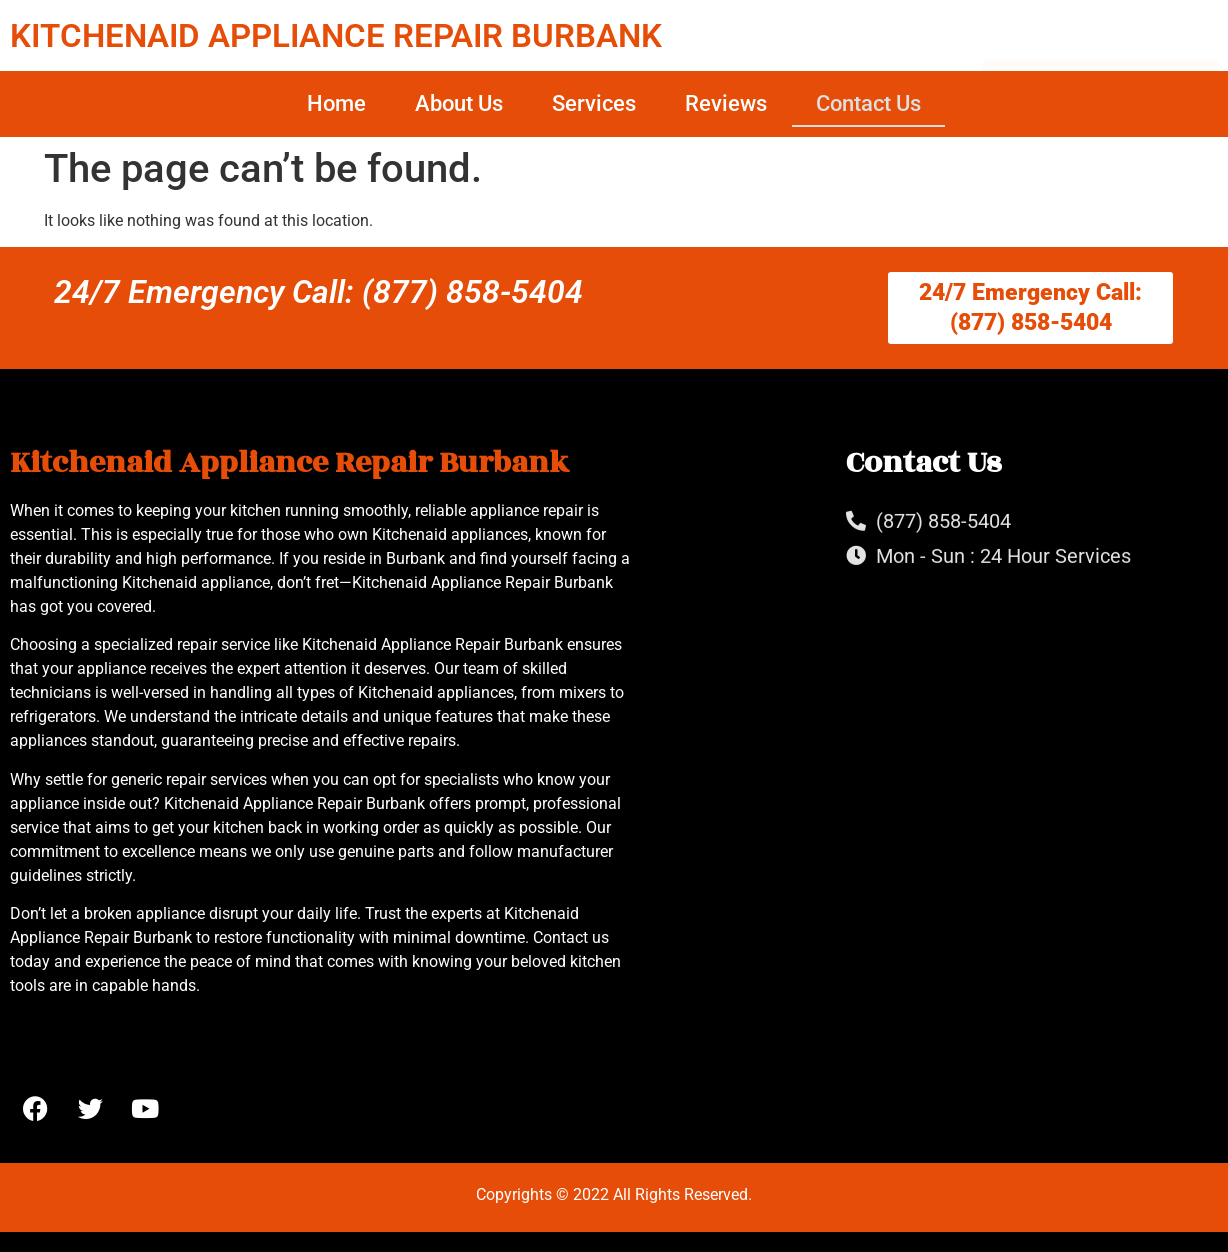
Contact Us (868, 103)
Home (336, 103)
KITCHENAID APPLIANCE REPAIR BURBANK (336, 35)
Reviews (726, 103)
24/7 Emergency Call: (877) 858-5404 (318, 292)
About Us (459, 103)
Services (594, 103)
